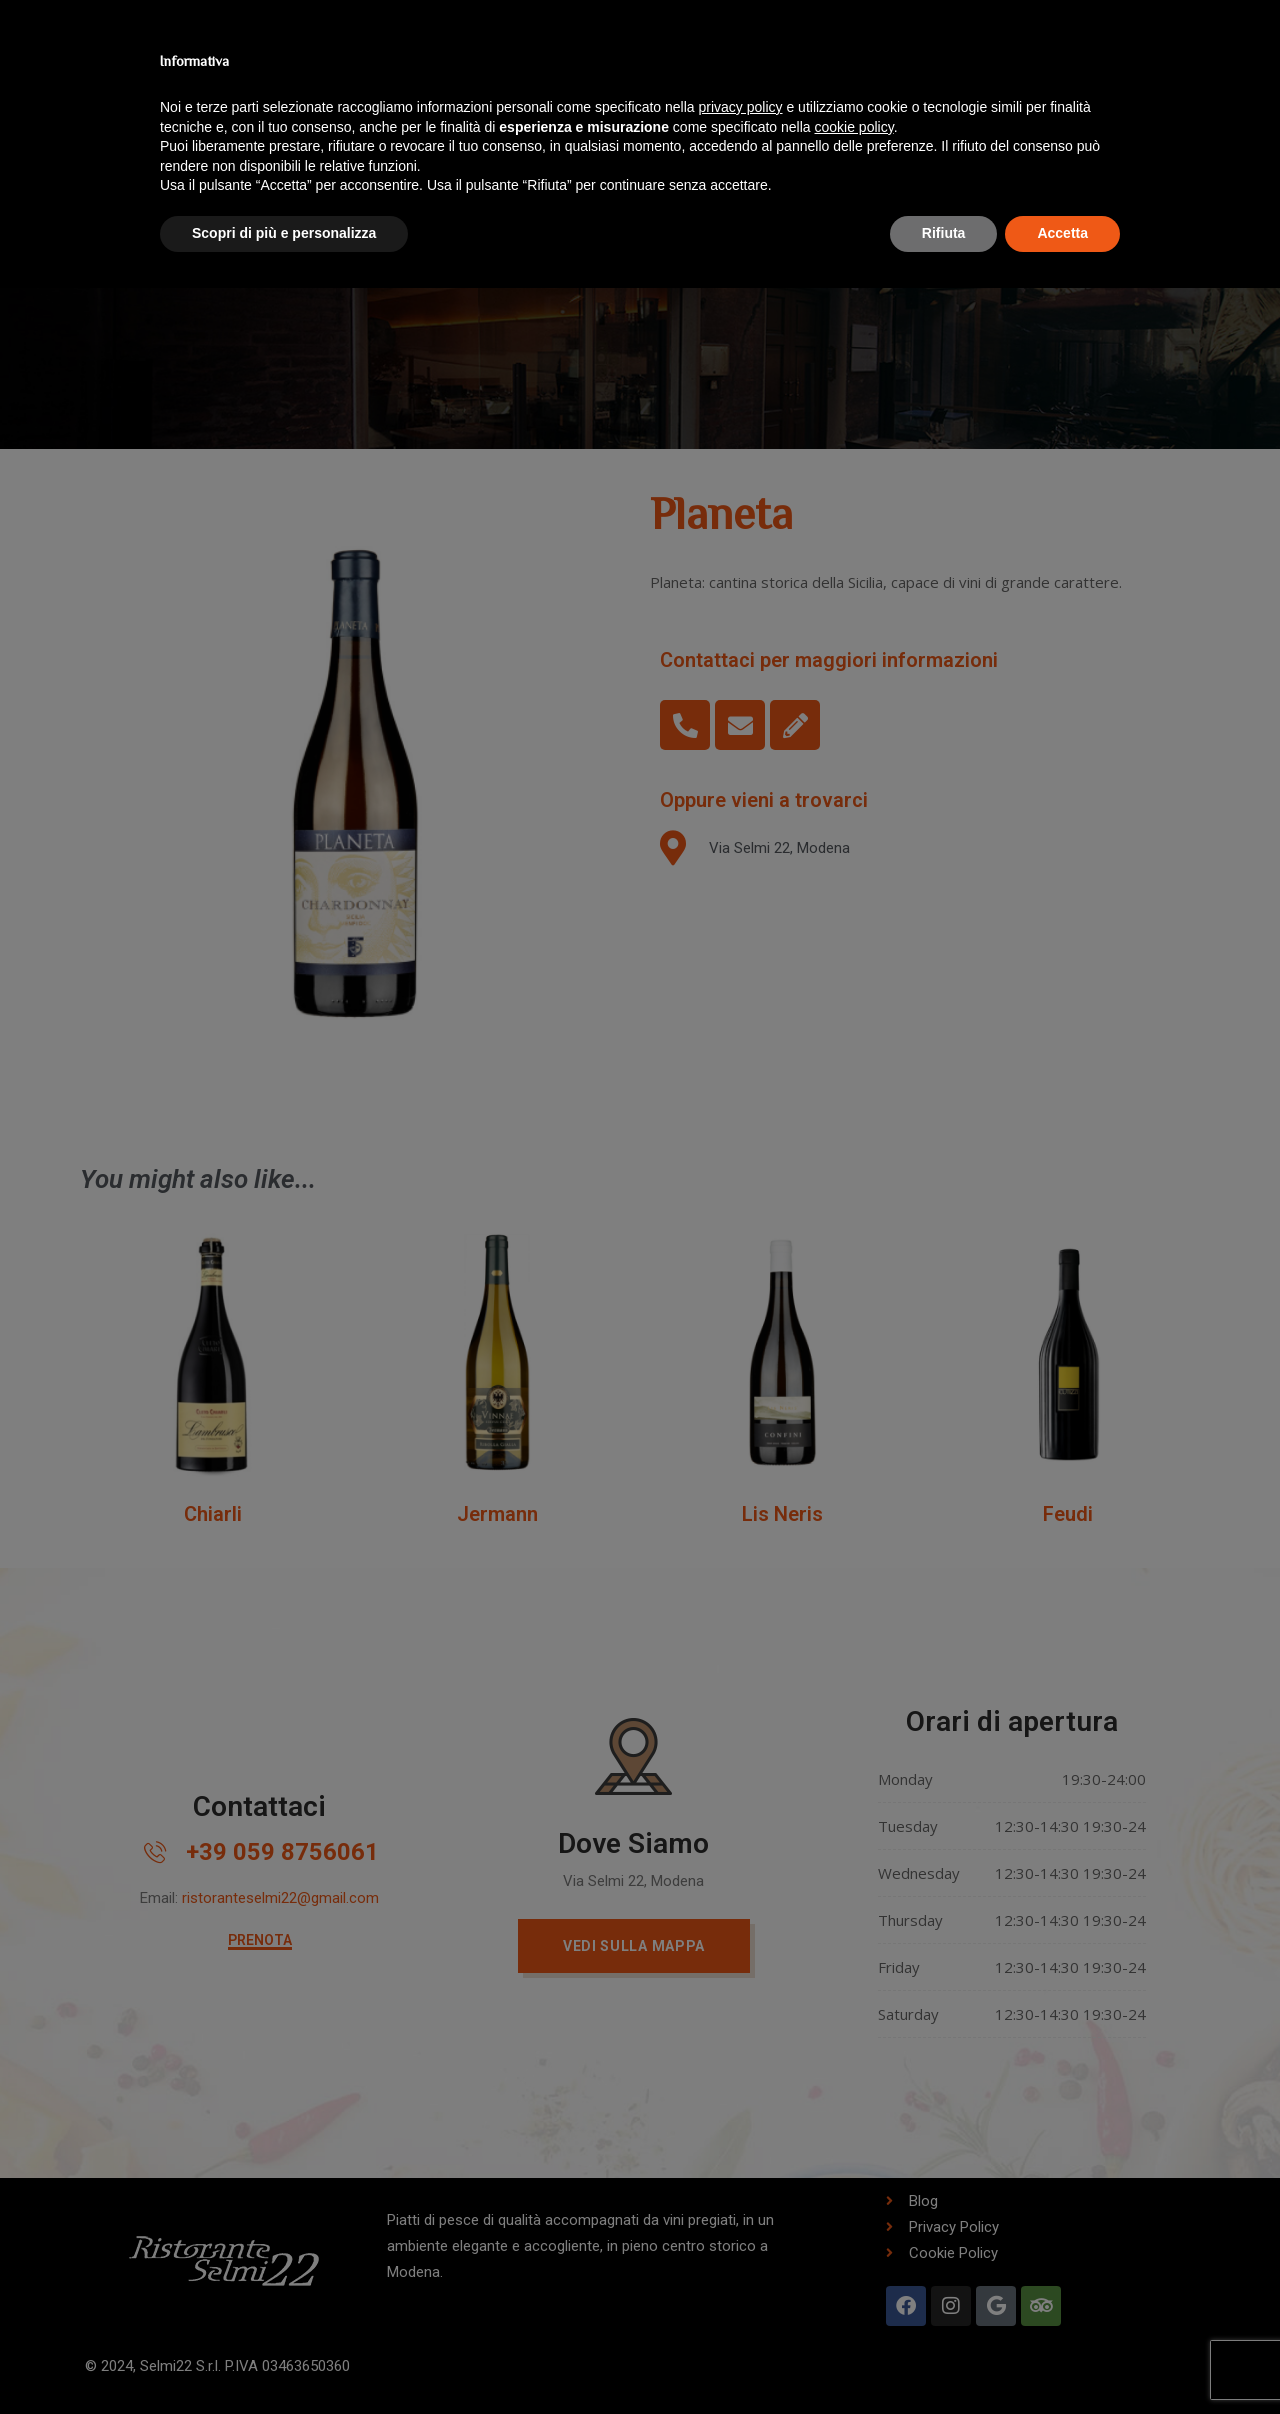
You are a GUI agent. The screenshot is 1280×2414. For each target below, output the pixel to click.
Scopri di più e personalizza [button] (284, 233)
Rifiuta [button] (944, 233)
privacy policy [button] (741, 107)
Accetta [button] (1062, 233)
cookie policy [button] (854, 127)
